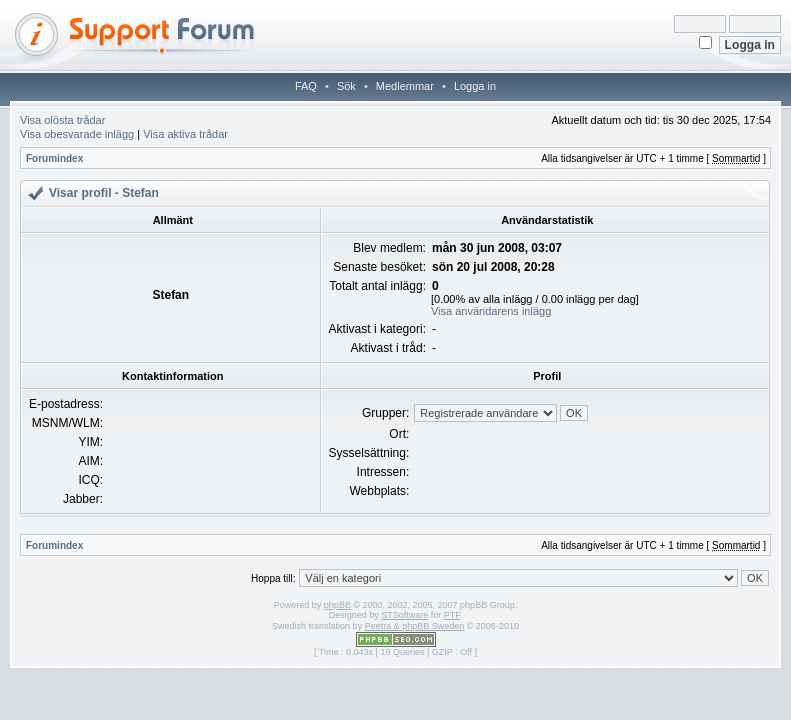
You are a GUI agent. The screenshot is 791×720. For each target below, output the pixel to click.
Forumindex (54, 158)
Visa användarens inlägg (491, 311)
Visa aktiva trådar (185, 134)
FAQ (306, 86)
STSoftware (404, 615)
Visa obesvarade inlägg (77, 134)
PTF (452, 615)
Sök (346, 86)
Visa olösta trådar (62, 120)
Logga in (475, 86)
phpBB (337, 605)
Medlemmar (405, 86)
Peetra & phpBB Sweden (415, 626)
